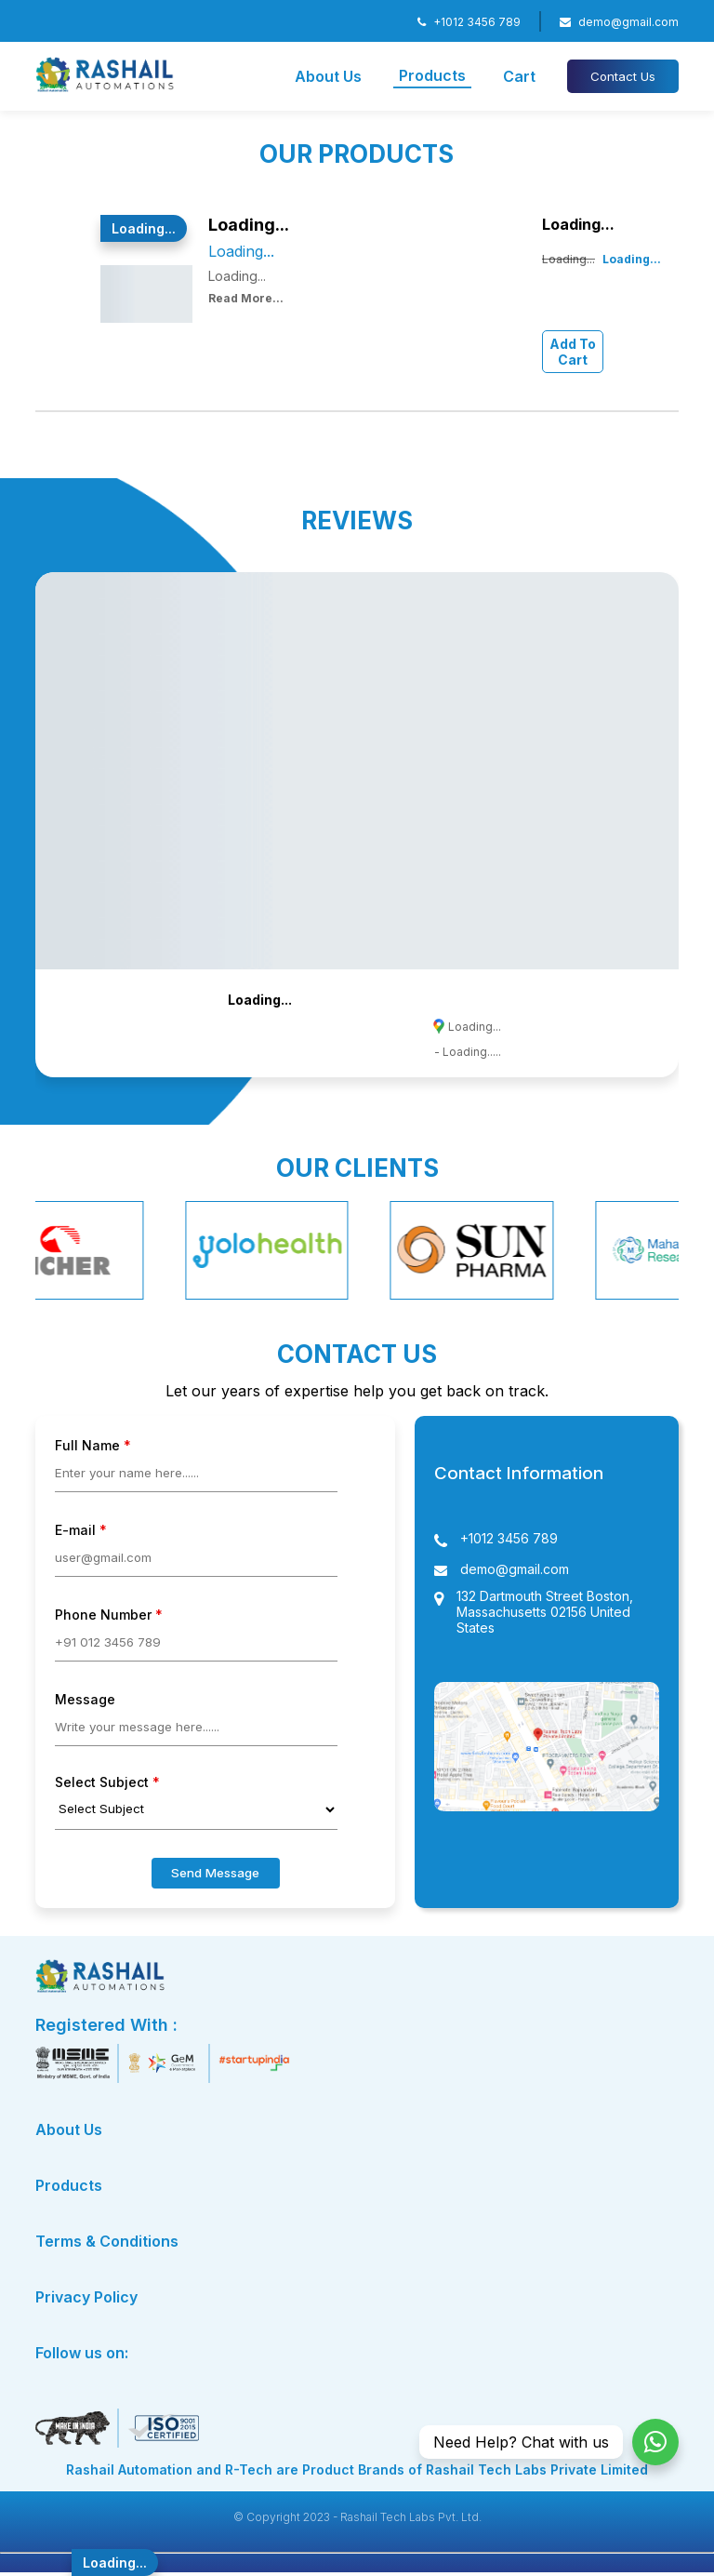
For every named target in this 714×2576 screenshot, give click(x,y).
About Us (328, 76)
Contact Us (622, 76)
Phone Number (109, 1614)
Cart (519, 76)
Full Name (93, 1445)
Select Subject (107, 1782)
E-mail (81, 1530)
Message (85, 1699)
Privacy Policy (86, 2297)
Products (432, 75)
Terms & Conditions (106, 2241)
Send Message (215, 1872)
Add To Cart (572, 351)
